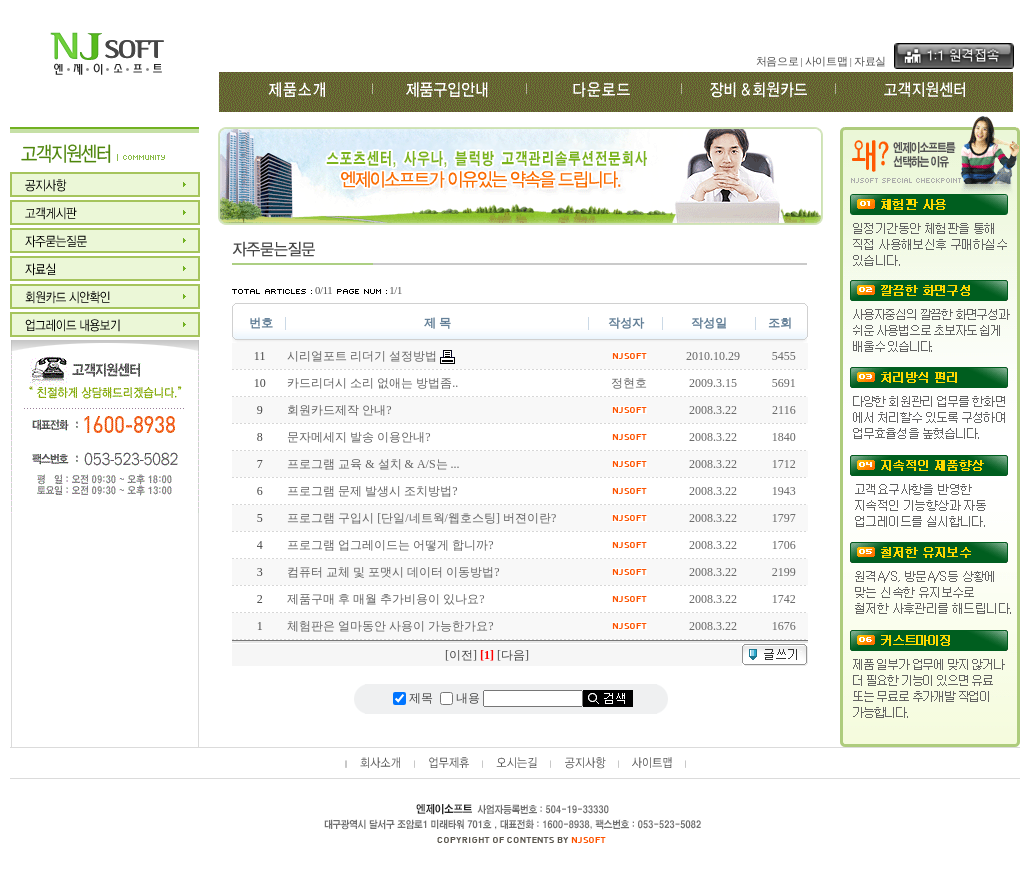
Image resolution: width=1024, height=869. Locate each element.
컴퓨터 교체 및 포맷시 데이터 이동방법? (393, 572)
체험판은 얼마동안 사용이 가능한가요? (390, 626)
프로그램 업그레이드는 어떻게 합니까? (390, 545)
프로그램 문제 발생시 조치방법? (372, 491)
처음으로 (777, 61)
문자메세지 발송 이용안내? (358, 437)
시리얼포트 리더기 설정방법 (362, 356)
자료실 (870, 61)
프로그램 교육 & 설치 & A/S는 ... (373, 464)
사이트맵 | (828, 61)
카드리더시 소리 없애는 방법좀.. (372, 383)
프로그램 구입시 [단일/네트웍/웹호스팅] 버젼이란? (421, 518)
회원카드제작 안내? (339, 410)
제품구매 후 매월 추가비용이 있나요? (385, 599)
